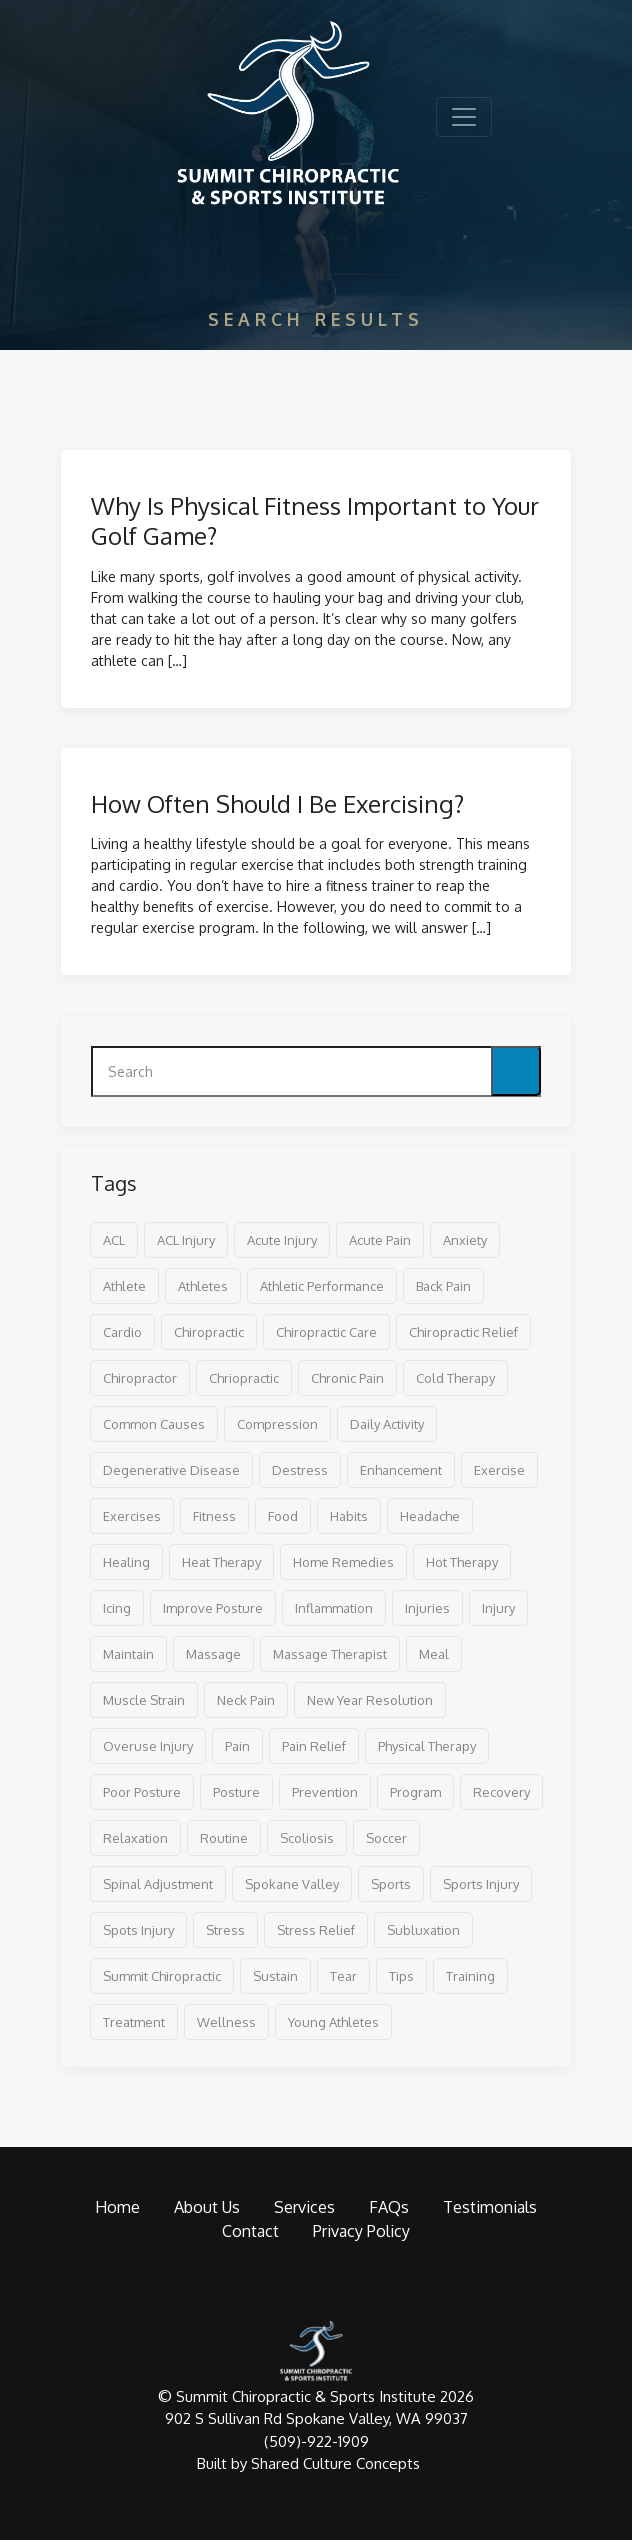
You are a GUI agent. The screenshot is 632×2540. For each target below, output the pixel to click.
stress (225, 1930)
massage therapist (330, 1654)
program (415, 1792)
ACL (114, 1240)
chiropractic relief (463, 1332)
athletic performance (322, 1286)
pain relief (314, 1746)
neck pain (246, 1700)
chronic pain (347, 1378)
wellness (226, 2022)
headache (430, 1516)
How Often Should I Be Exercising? (277, 803)
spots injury (138, 1930)
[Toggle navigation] (464, 117)
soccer (386, 1838)
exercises (132, 1516)
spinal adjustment (158, 1884)
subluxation (423, 1930)
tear (343, 1976)
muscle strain (144, 1700)
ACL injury (186, 1240)
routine (224, 1838)
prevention (325, 1792)
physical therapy (427, 1746)
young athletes (333, 2022)
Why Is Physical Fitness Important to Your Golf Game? (315, 520)
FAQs (389, 2207)
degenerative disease (171, 1470)
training (470, 1976)
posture (236, 1792)
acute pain (380, 1240)
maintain (128, 1654)
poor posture (142, 1792)
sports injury (481, 1884)
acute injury (282, 1240)
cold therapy (455, 1378)
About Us (207, 2207)
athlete (124, 1286)
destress (300, 1470)
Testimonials (490, 2207)
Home (117, 2207)
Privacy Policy (361, 2231)
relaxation (135, 1838)
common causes (154, 1424)
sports (391, 1884)
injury (498, 1608)
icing (117, 1608)
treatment (134, 2022)
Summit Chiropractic (162, 1976)
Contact (250, 2231)
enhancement (401, 1470)
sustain (275, 1976)
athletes (203, 1286)
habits (349, 1516)
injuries (427, 1608)
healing (126, 1562)
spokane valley (292, 1884)
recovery (501, 1792)
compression (277, 1424)
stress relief (316, 1930)
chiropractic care (326, 1332)
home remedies (343, 1562)
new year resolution (370, 1700)
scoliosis (307, 1838)
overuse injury (148, 1746)
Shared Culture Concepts (335, 2463)
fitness (214, 1516)
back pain (443, 1286)
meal (434, 1654)
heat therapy (221, 1562)
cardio (122, 1332)
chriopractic (244, 1378)
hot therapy (462, 1562)
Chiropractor (140, 1378)
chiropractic (209, 1332)
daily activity (387, 1424)
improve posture (213, 1608)
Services (304, 2207)
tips (401, 1976)
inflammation (334, 1608)
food (283, 1516)
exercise (499, 1470)
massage (213, 1654)
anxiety (465, 1240)
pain (237, 1746)
